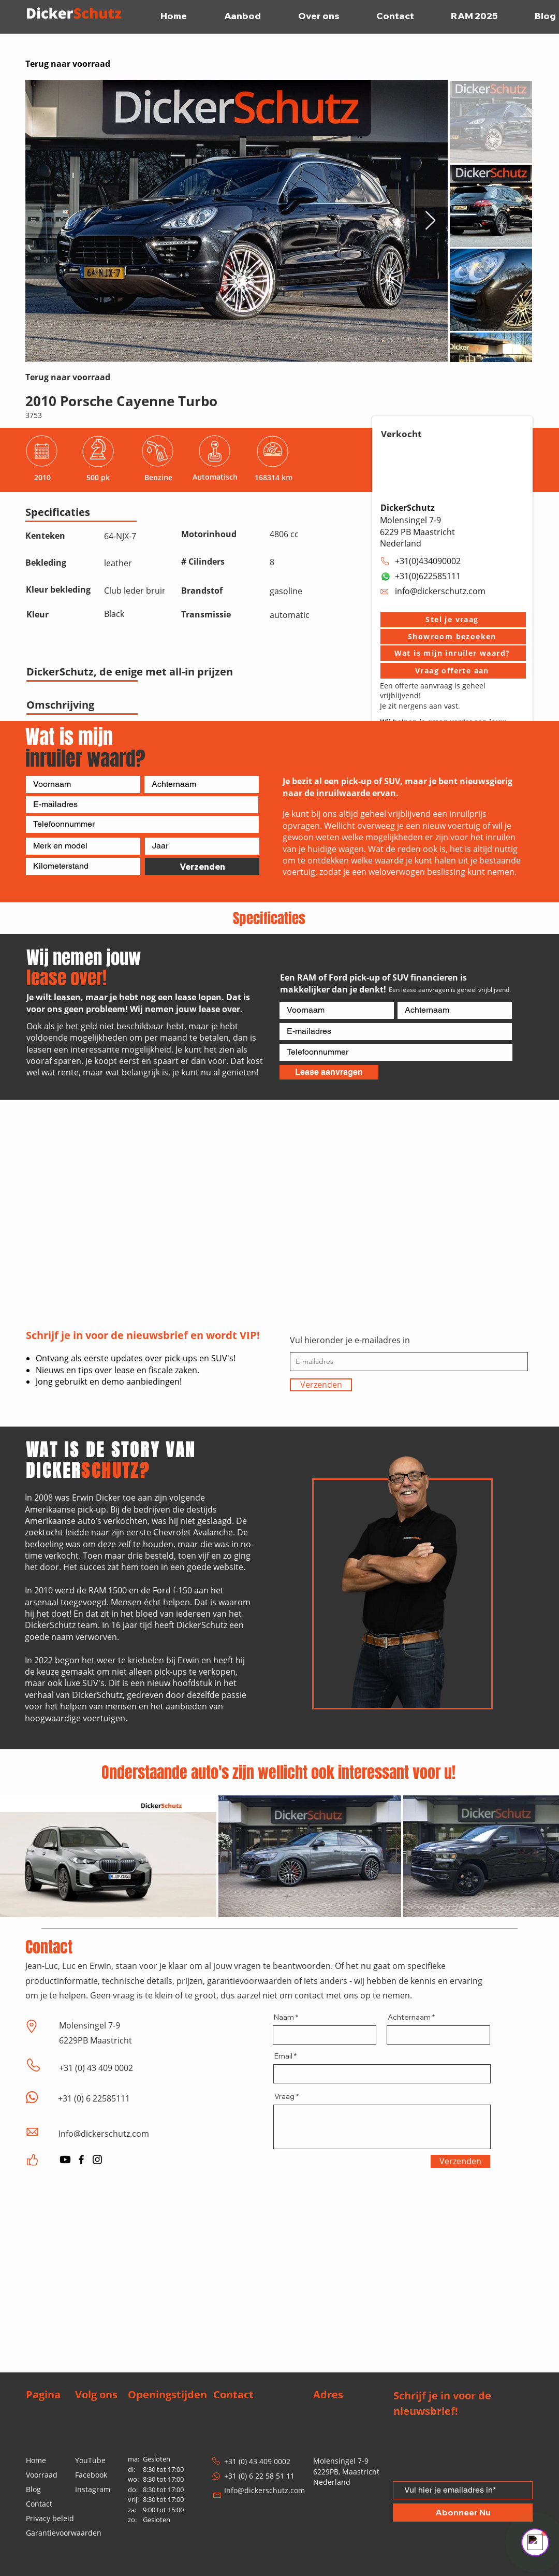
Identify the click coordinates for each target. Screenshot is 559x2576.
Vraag (284, 2096)
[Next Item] (430, 221)
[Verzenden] (202, 866)
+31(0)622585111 (428, 576)
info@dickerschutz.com (440, 591)
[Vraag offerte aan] (453, 671)
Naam (284, 2017)
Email (283, 2056)
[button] (453, 619)
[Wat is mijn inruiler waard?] (453, 653)
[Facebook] (81, 2159)
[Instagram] (97, 2159)
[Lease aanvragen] (329, 1072)
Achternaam (409, 2017)
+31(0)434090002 (428, 561)
